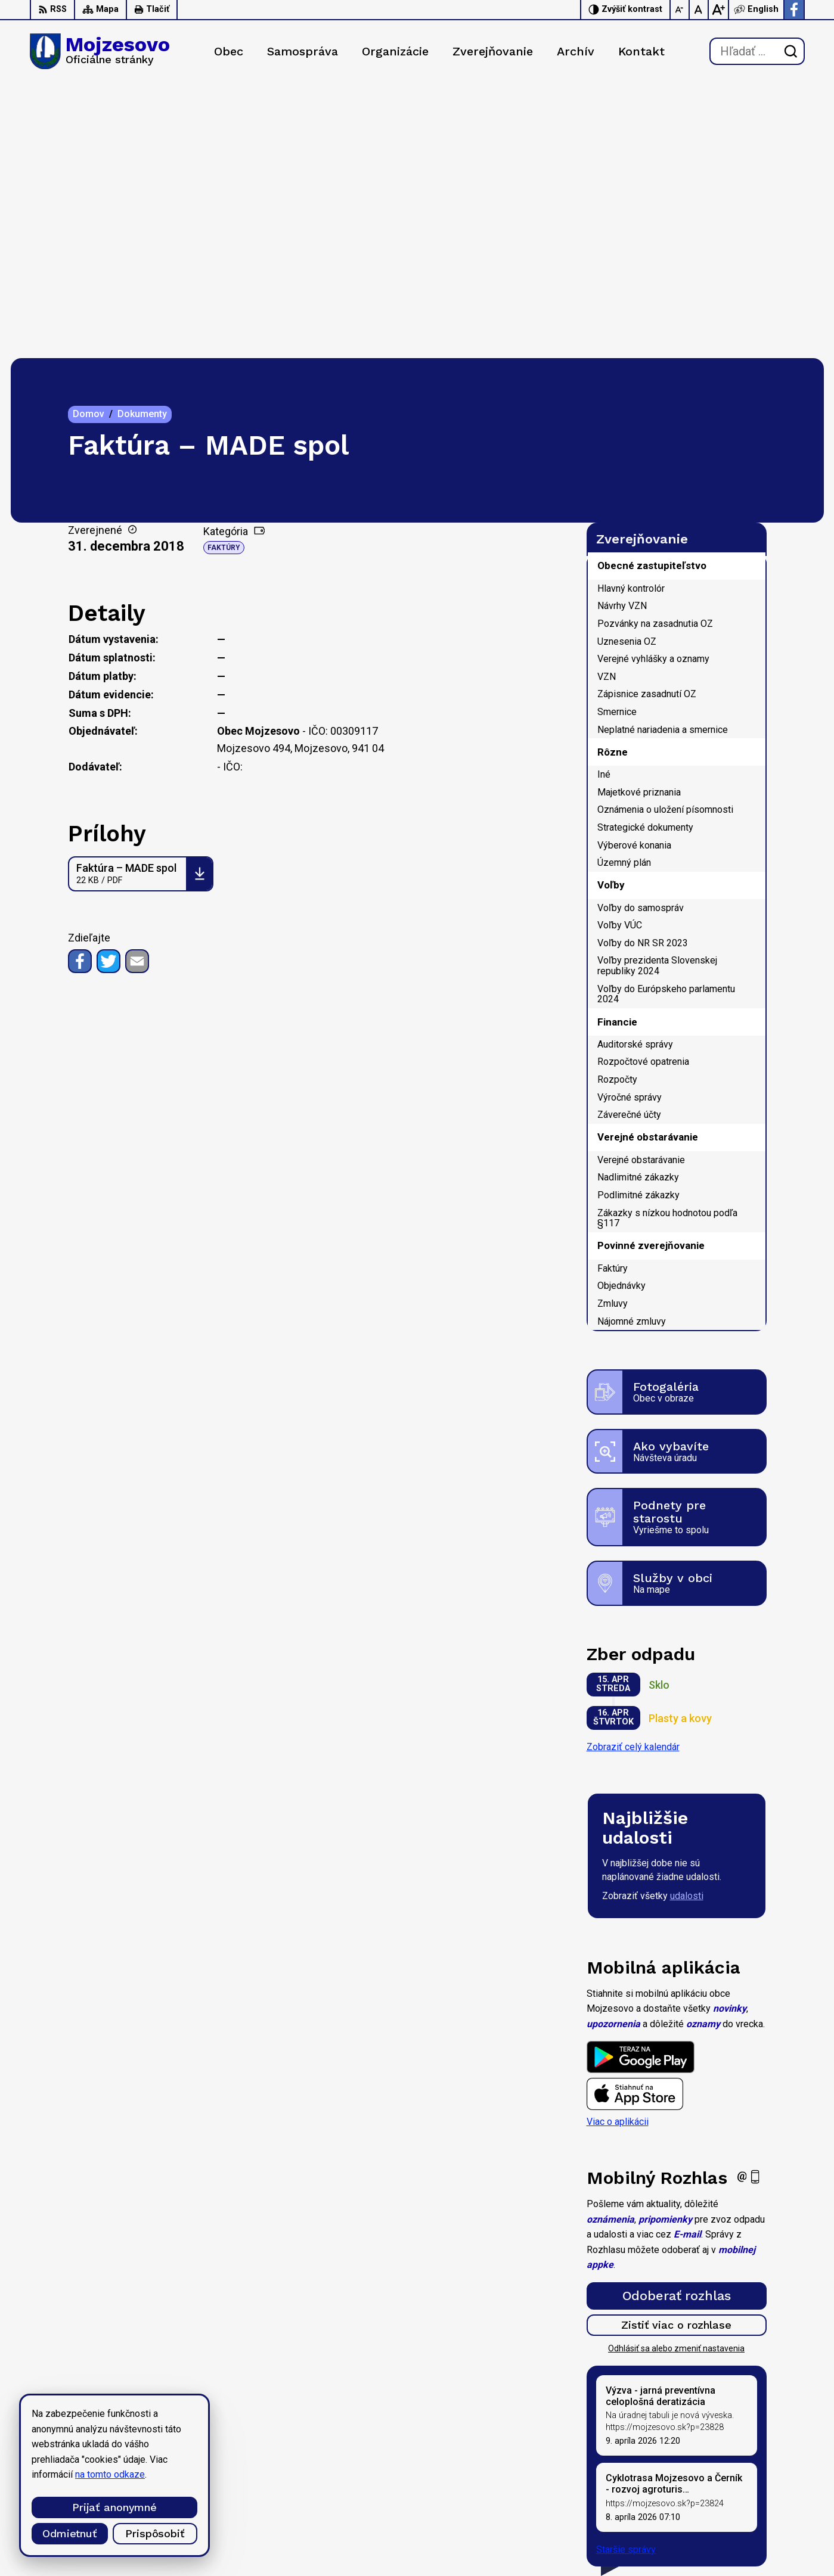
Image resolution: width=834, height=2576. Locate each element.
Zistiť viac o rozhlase (676, 2050)
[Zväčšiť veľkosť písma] (718, 9)
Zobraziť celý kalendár (633, 1471)
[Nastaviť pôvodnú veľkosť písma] (699, 9)
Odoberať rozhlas (676, 2020)
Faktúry (223, 273)
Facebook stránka (740, 2529)
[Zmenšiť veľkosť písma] (680, 9)
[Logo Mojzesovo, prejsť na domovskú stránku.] (100, 51)
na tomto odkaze (110, 2474)
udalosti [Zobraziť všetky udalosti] (686, 1621)
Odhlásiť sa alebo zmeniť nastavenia (676, 2073)
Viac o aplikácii (618, 1847)
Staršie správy (626, 2274)
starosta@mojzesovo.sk (754, 2516)
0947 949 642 (732, 2502)
